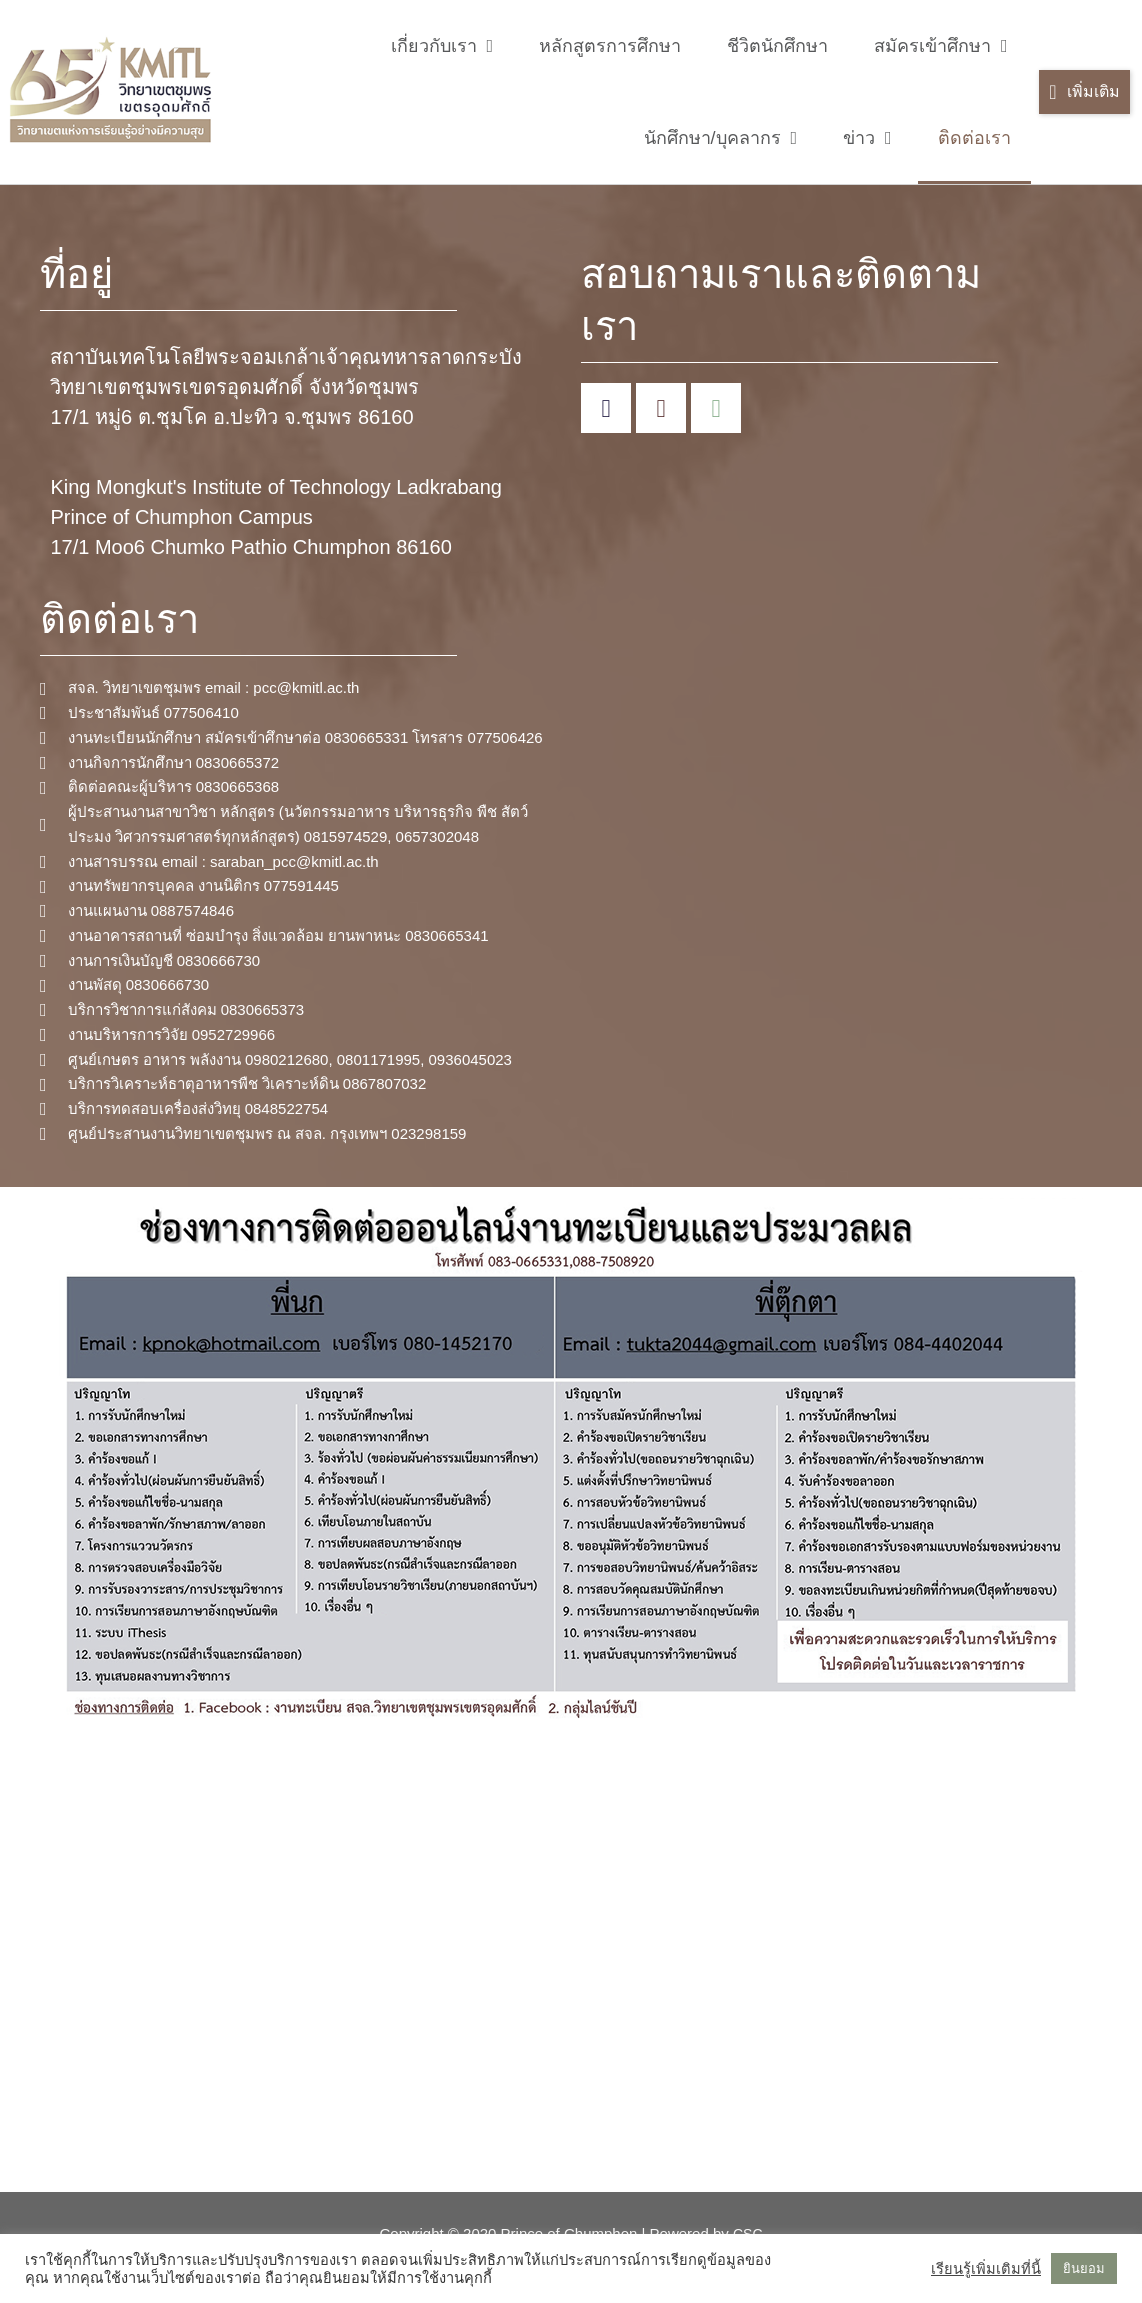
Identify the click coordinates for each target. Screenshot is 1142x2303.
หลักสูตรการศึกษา (610, 46)
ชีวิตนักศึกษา (777, 46)
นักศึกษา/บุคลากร (721, 138)
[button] (1084, 92)
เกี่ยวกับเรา (442, 46)
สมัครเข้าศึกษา (941, 46)
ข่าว (867, 138)
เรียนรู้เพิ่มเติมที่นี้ (986, 2269)
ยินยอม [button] (1084, 2268)
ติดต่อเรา (974, 138)
